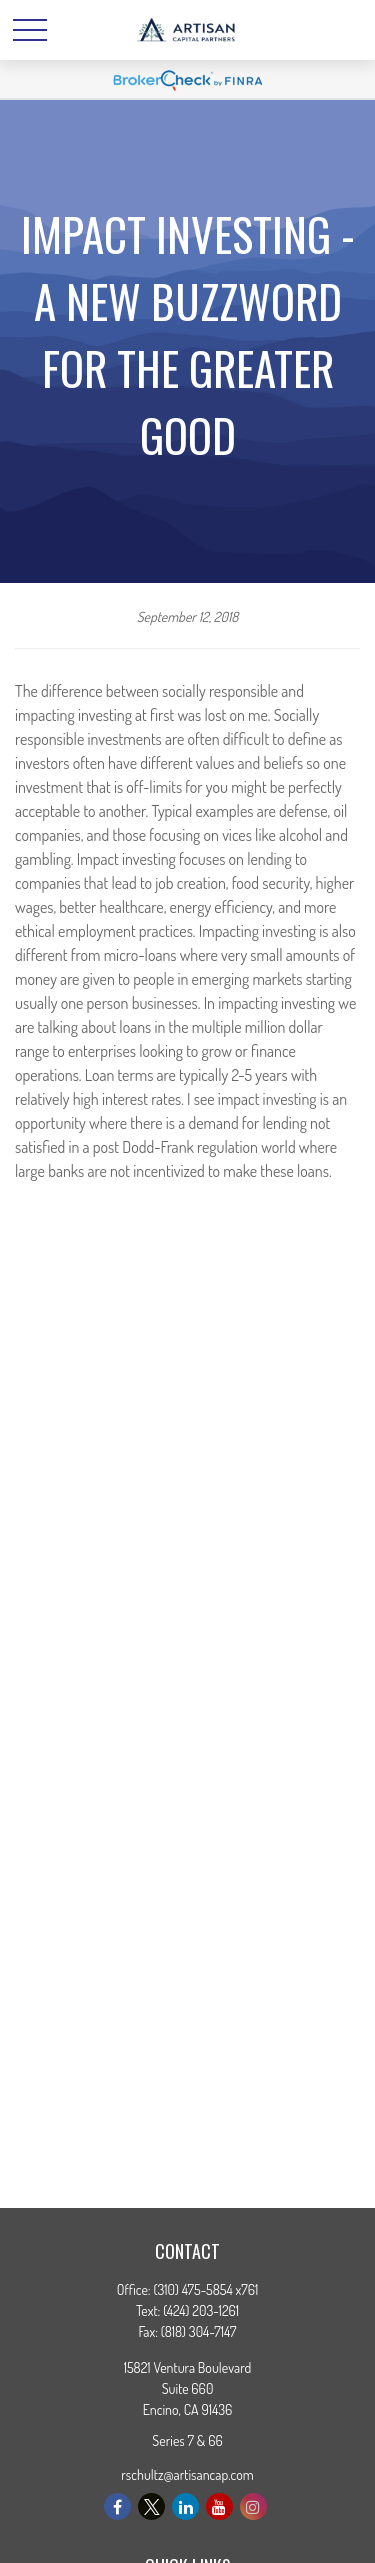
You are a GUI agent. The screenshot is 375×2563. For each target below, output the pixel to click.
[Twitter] (151, 2506)
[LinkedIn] (185, 2506)
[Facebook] (117, 2506)
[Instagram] (253, 2506)
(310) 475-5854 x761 (206, 2289)
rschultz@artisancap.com (187, 2474)
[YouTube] (219, 2506)
